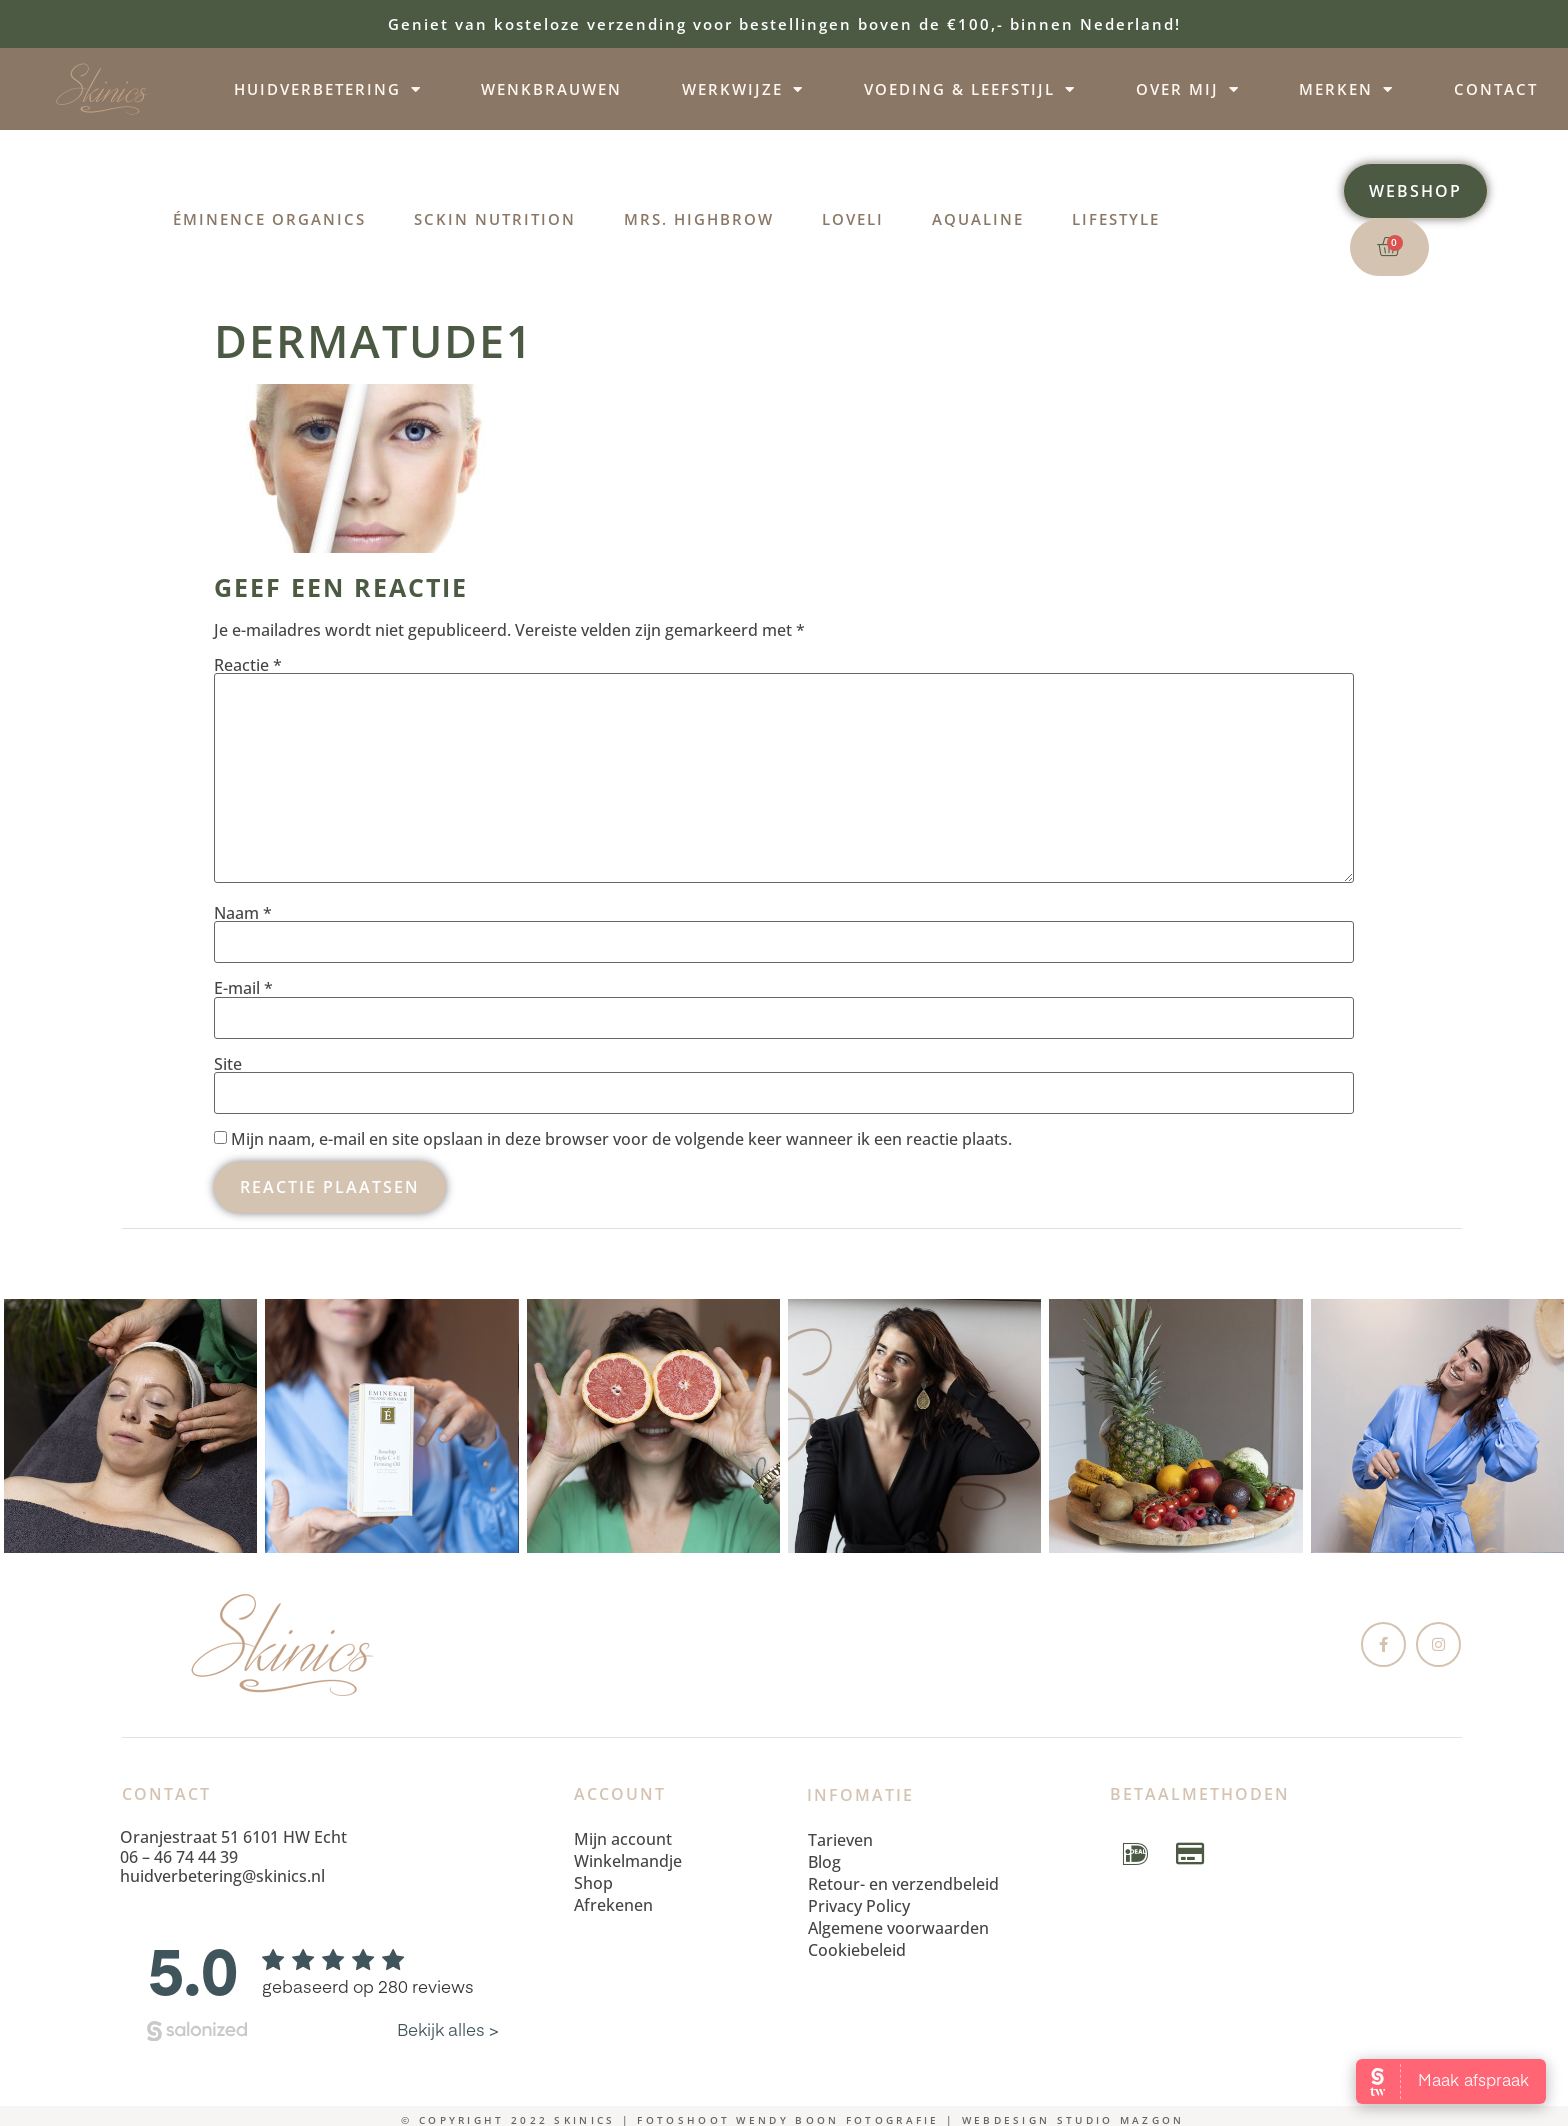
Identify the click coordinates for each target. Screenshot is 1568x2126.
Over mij (1188, 89)
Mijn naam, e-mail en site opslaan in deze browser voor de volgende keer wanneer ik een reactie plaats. (621, 1139)
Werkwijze (743, 89)
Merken (1346, 89)
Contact (1496, 89)
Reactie (248, 665)
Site (228, 1064)
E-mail (243, 988)
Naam (243, 913)
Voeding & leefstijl (970, 89)
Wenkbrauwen (551, 89)
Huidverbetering (328, 89)
